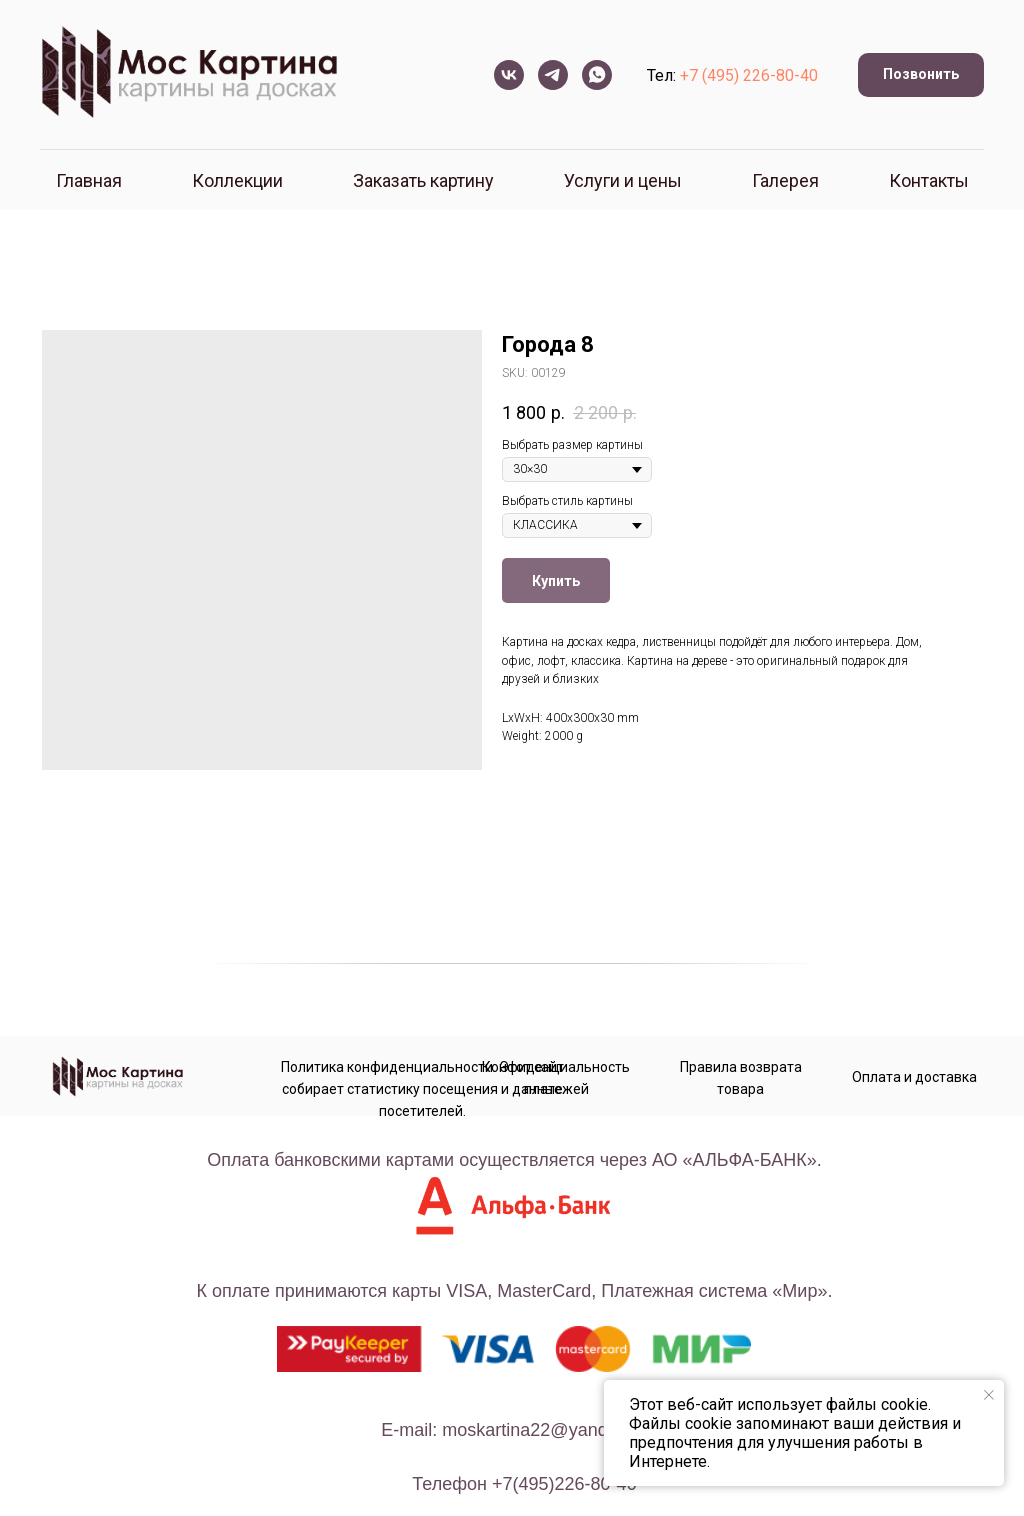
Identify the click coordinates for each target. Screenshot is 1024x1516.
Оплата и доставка (914, 1077)
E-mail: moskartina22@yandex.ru (514, 1430)
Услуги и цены (623, 180)
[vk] (509, 75)
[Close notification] (989, 1395)
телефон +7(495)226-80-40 (524, 1484)
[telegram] (553, 75)
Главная (89, 180)
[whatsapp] (597, 75)
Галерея (785, 180)
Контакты (929, 180)
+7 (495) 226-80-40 (749, 75)
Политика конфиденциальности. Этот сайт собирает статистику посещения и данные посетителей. (422, 1089)
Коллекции (237, 180)
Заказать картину (423, 180)
